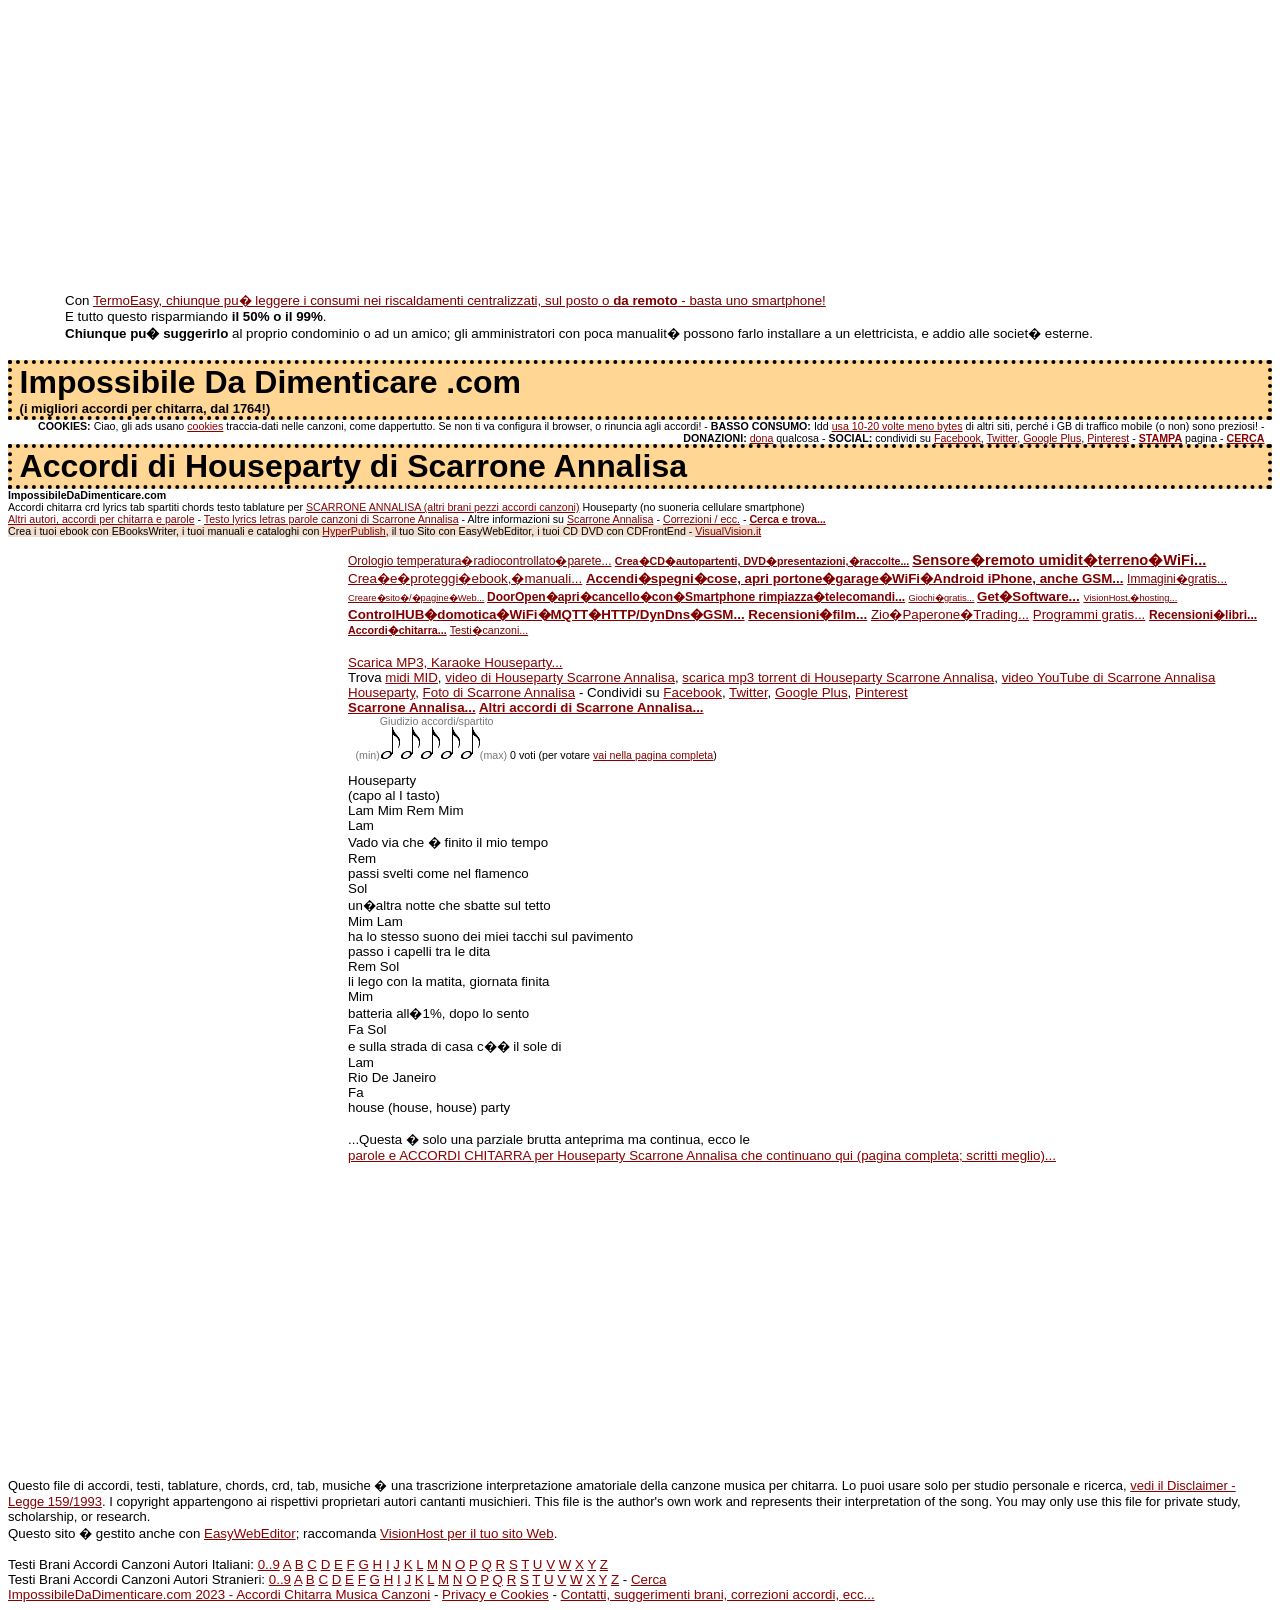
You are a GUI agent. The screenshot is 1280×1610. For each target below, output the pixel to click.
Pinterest (1108, 438)
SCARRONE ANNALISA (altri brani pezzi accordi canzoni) (443, 507)
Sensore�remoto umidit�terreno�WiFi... (1059, 560)
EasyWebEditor (250, 1533)
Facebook (957, 438)
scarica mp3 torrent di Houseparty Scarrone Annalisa (838, 677)
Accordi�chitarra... (397, 630)
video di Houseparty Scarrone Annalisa (560, 677)
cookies (205, 426)
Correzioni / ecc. (701, 519)
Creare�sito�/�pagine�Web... (416, 598)
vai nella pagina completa (653, 755)
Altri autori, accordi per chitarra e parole (101, 519)
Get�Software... (1028, 596)
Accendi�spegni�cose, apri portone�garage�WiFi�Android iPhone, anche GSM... (854, 578)
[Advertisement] (608, 148)
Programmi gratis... (1089, 614)
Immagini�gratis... (1177, 579)
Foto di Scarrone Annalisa (499, 692)
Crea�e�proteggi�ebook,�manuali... (465, 578)
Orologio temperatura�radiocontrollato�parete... (479, 561)
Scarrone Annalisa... (412, 707)
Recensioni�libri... (1203, 615)
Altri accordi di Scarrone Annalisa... (591, 707)
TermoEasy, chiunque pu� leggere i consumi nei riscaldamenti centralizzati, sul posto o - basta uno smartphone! (459, 300)
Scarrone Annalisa (610, 519)
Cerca (649, 1579)
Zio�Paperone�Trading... (950, 614)
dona (762, 438)
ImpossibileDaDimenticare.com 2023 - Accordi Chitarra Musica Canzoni (219, 1594)
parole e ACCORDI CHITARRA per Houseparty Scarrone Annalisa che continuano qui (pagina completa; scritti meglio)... (702, 1155)
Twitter (1001, 438)
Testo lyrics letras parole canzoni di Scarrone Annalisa (331, 519)
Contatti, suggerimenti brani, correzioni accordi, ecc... (718, 1594)
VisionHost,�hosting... (1130, 598)
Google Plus (1052, 438)
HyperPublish (353, 531)
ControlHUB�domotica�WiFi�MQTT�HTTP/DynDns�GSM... (546, 614)
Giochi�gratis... (941, 598)
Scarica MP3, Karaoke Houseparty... (455, 662)
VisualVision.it (728, 531)
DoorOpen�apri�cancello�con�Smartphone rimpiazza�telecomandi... (696, 597)
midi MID (411, 677)
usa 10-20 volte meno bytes (897, 426)
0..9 (269, 1564)
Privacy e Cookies (495, 1594)
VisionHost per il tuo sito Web (467, 1533)
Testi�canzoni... (489, 630)
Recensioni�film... (807, 614)
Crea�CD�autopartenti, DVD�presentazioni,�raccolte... (762, 561)
